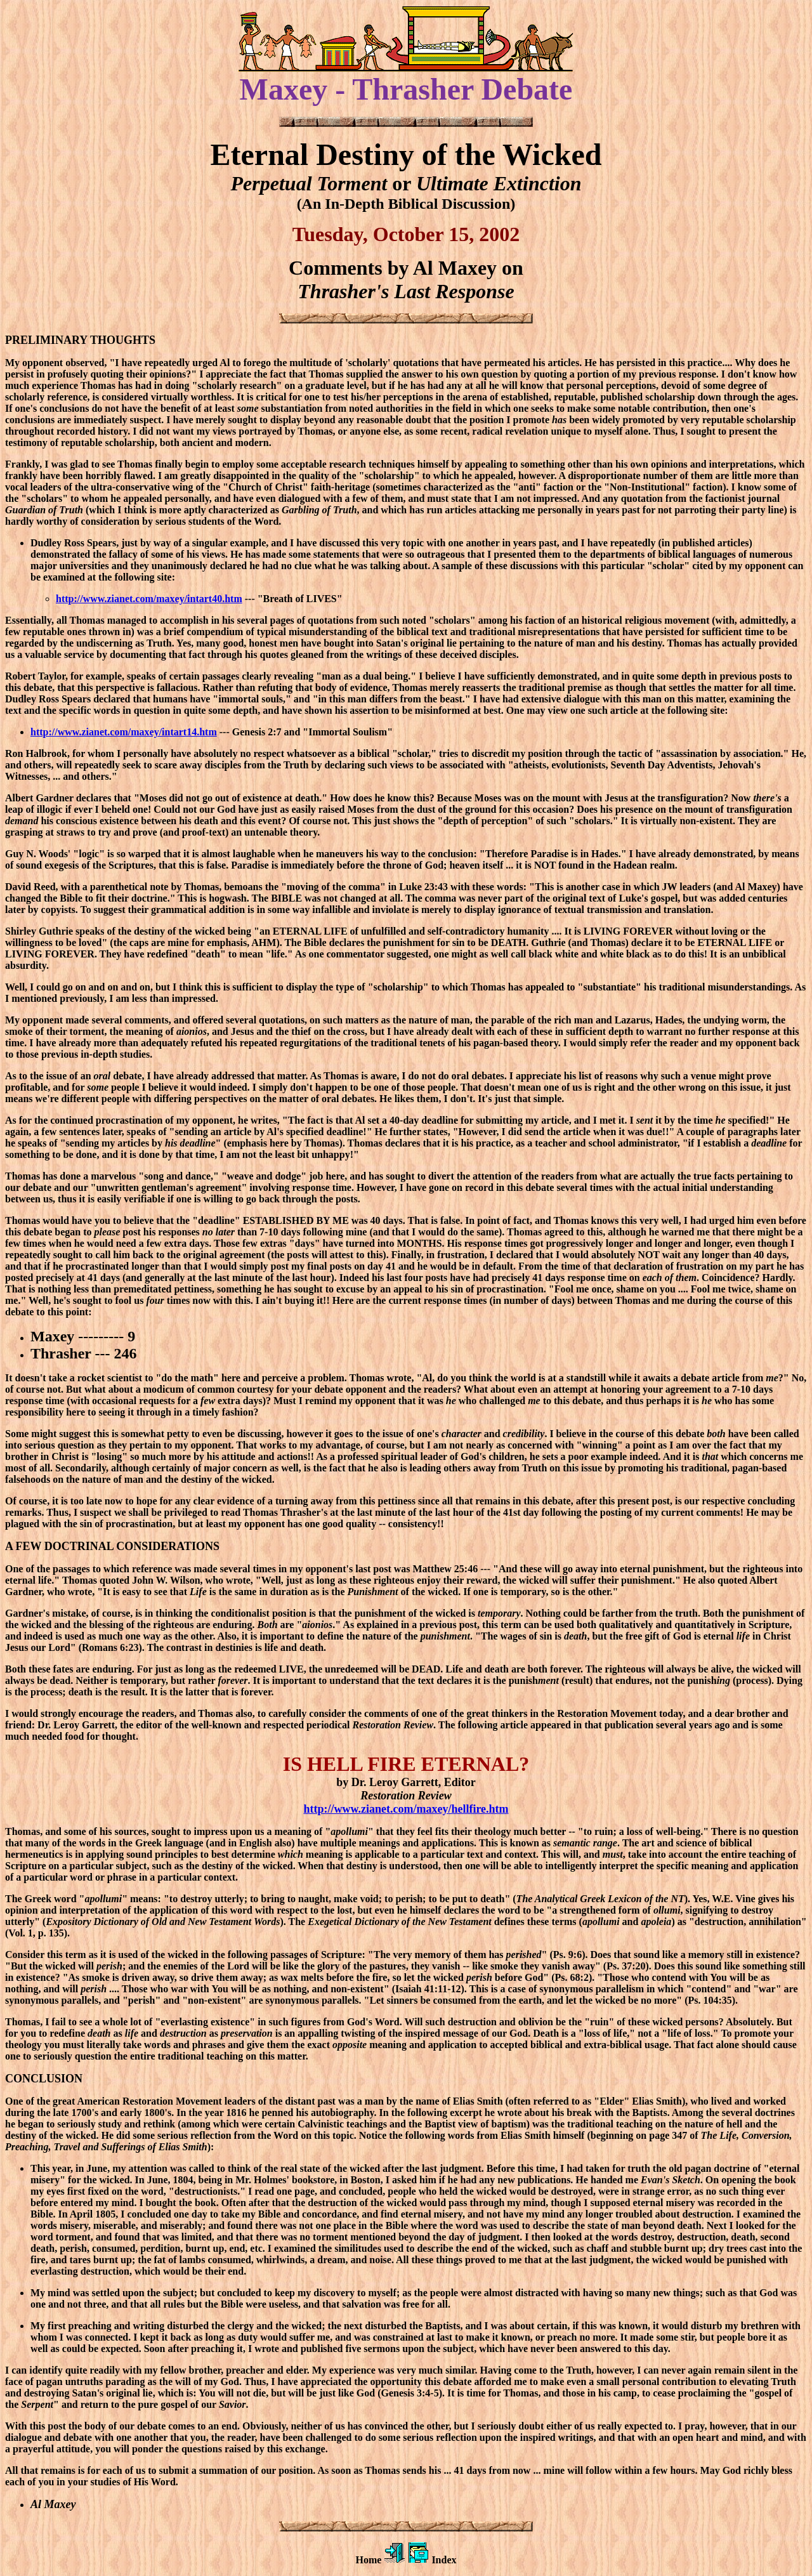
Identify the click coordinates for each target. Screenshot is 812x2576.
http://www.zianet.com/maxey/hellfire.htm (405, 1809)
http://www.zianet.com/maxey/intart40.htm (149, 598)
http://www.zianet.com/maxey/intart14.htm (123, 731)
